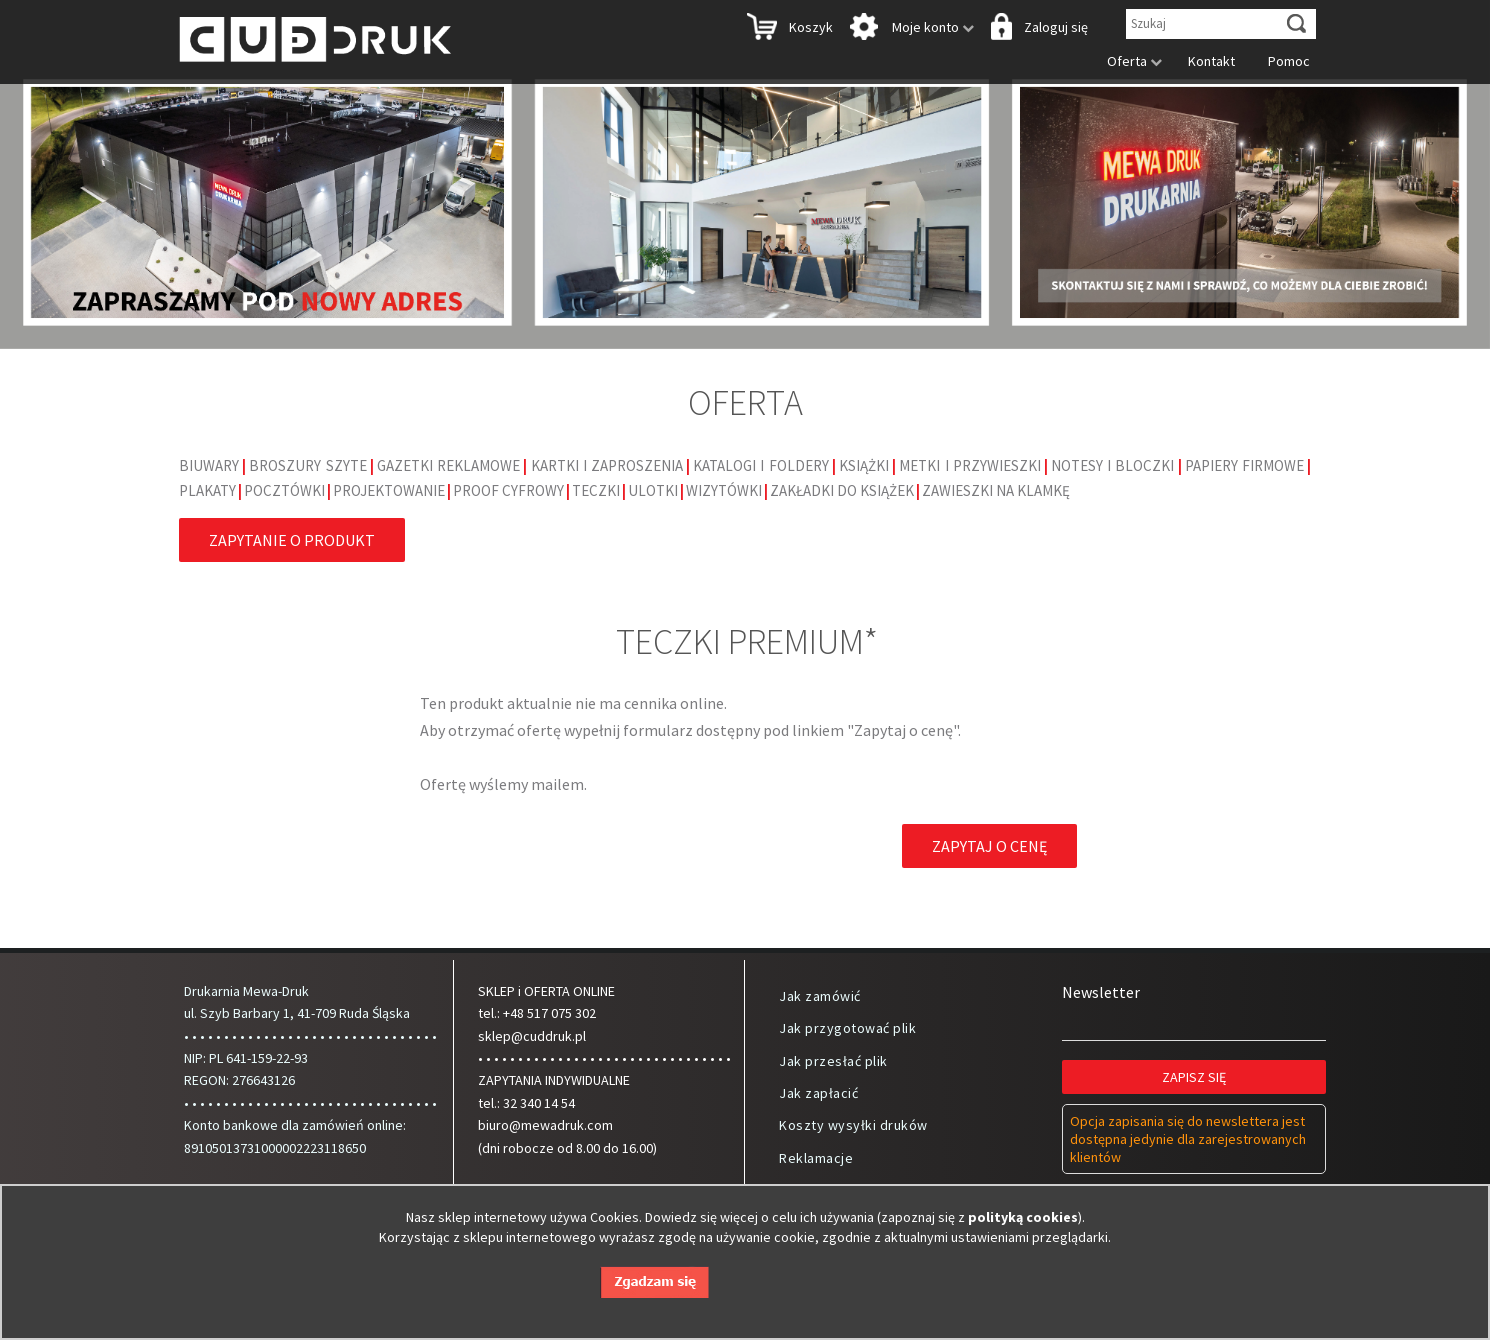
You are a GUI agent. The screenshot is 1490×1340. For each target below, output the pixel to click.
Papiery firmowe (1244, 465)
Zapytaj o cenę (989, 846)
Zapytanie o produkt (292, 540)
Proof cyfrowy (508, 490)
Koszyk (788, 28)
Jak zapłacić (818, 1093)
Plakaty (207, 490)
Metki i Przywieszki (969, 465)
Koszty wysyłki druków (853, 1125)
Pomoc (1284, 61)
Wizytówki (724, 490)
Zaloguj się (1037, 28)
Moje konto (910, 28)
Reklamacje (816, 1158)
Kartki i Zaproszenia (607, 465)
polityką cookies (1023, 1217)
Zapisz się (1194, 1077)
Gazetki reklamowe (448, 465)
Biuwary (209, 465)
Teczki (596, 490)
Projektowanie (389, 490)
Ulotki (653, 490)
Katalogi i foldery (760, 465)
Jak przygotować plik (847, 1028)
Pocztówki (284, 490)
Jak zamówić (820, 996)
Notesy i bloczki (1112, 465)
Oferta (1129, 61)
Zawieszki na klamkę (996, 490)
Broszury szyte (307, 465)
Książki (864, 465)
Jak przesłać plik (833, 1061)
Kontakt (1207, 61)
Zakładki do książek (842, 490)
